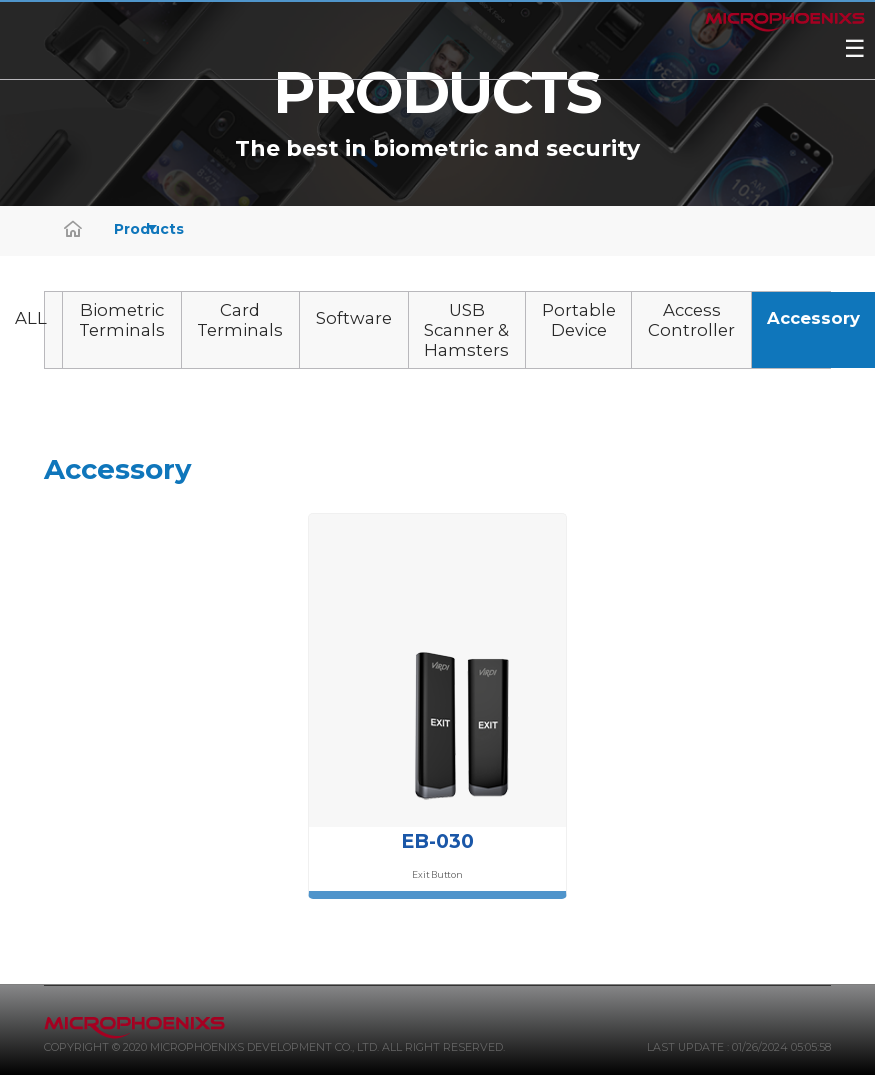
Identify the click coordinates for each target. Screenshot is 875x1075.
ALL (31, 318)
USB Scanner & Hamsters (466, 330)
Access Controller (691, 320)
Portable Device (579, 320)
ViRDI (412, 72)
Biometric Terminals (122, 320)
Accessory (813, 318)
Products (135, 229)
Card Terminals (240, 320)
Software (354, 318)
